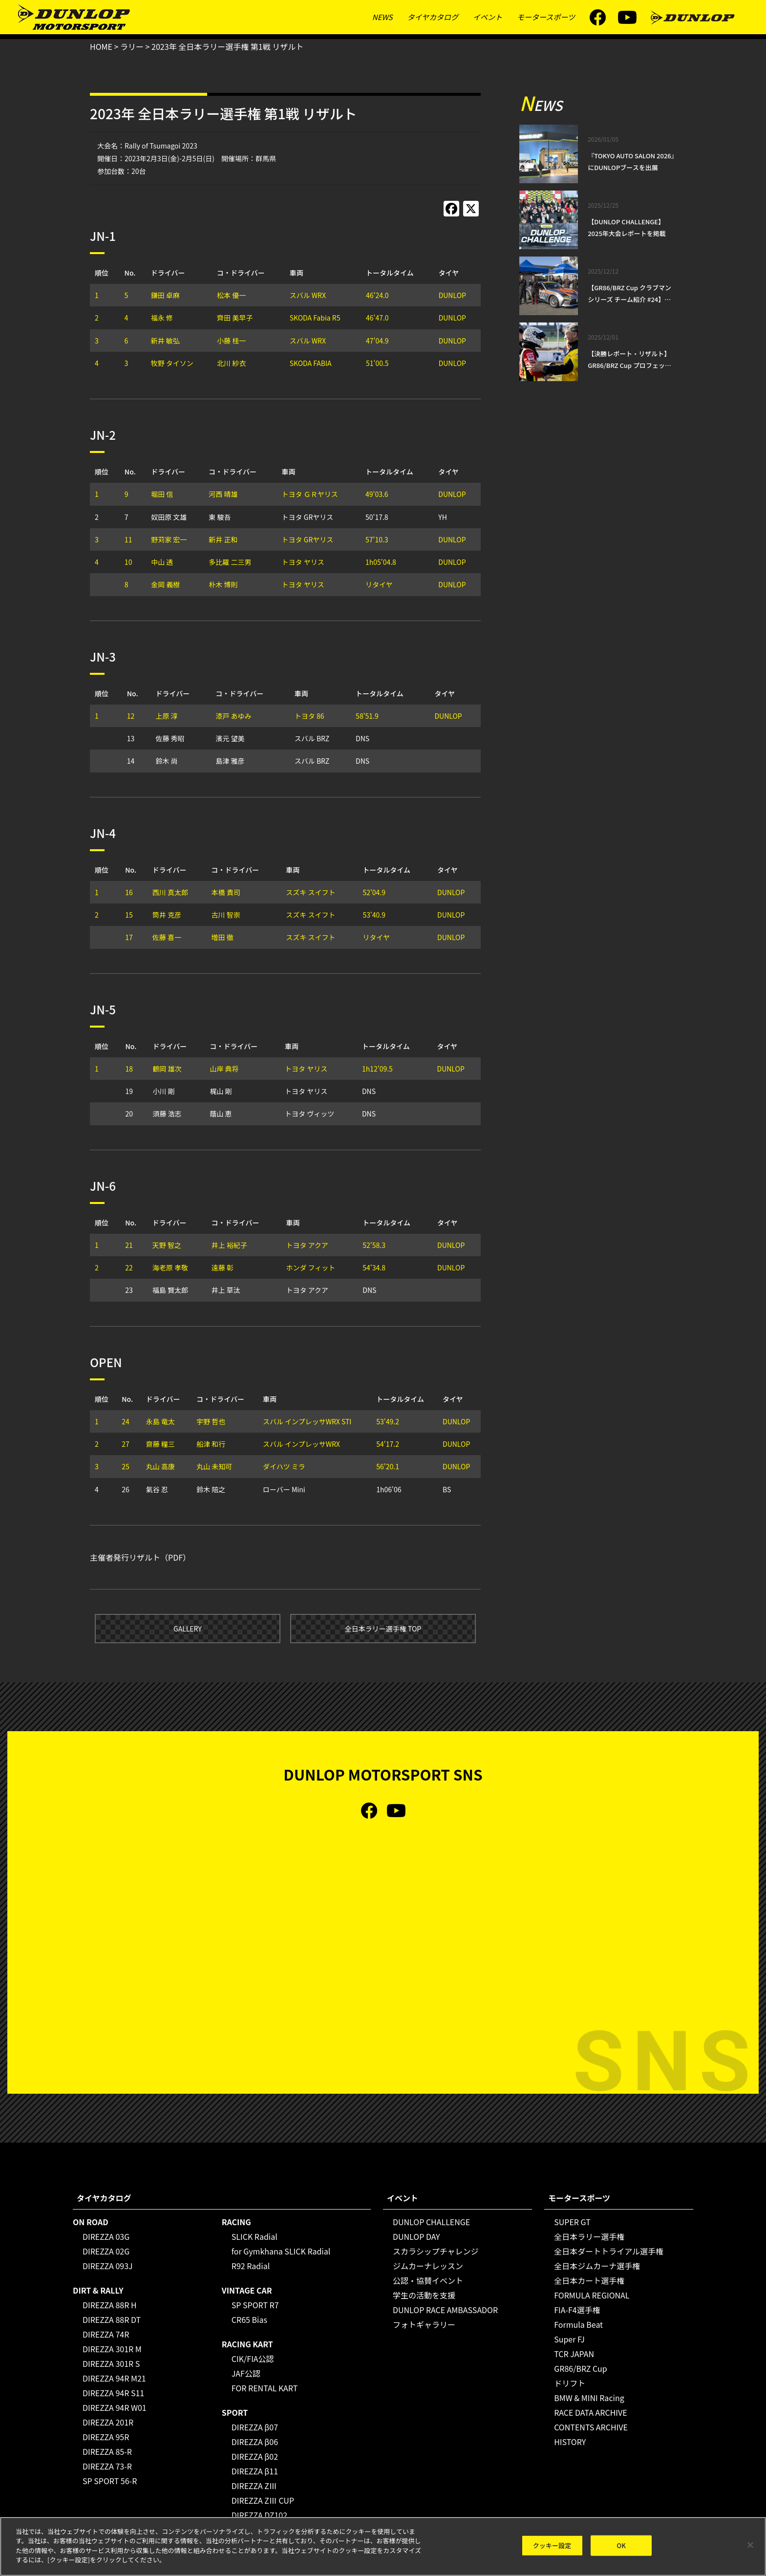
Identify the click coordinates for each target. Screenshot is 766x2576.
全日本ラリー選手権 (589, 2236)
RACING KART (247, 2344)
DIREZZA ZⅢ (254, 2485)
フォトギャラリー (424, 2324)
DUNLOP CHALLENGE (431, 2222)
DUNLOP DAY (416, 2236)
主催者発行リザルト (125, 1557)
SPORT (235, 2412)
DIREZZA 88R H (110, 2305)
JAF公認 (246, 2373)
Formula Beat (578, 2324)
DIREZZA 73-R (107, 2466)
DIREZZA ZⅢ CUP (263, 2500)
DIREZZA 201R (108, 2422)
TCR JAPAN (574, 2354)
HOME (101, 46)
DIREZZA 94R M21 (114, 2378)
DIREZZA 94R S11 (113, 2393)
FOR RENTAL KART (265, 2388)
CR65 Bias (249, 2319)
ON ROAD (90, 2222)
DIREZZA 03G (106, 2236)
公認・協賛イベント (428, 2280)
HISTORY (570, 2441)
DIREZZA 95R (106, 2437)
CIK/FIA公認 (253, 2358)
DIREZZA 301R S (111, 2363)
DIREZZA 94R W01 (115, 2407)
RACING (236, 2222)
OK (621, 2546)
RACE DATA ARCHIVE (590, 2412)
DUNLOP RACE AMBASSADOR (445, 2310)
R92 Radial (251, 2266)
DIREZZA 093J (108, 2266)
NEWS (382, 17)
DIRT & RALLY (98, 2290)
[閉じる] (750, 2546)
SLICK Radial (254, 2236)
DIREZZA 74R (106, 2334)
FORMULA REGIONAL (591, 2295)
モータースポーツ (546, 17)
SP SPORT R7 (255, 2305)
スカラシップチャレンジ (436, 2251)
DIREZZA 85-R (107, 2451)
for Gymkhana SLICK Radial (281, 2251)
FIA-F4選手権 (577, 2310)
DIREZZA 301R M (112, 2349)
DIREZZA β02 (255, 2456)
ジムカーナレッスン (428, 2266)
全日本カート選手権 (589, 2280)
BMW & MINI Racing (589, 2398)
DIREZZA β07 (255, 2427)
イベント (487, 17)
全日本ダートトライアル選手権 (608, 2251)
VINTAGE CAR (247, 2290)
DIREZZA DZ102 (259, 2515)
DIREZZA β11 (255, 2471)
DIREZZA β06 (255, 2441)
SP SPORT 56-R (110, 2481)
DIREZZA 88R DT (112, 2319)
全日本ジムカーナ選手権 (597, 2266)
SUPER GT (572, 2222)
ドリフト (569, 2383)
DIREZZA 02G (106, 2251)
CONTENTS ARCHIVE (591, 2427)
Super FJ (569, 2339)
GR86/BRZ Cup (580, 2368)
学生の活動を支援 (424, 2295)
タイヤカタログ (432, 17)
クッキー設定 (552, 2546)
